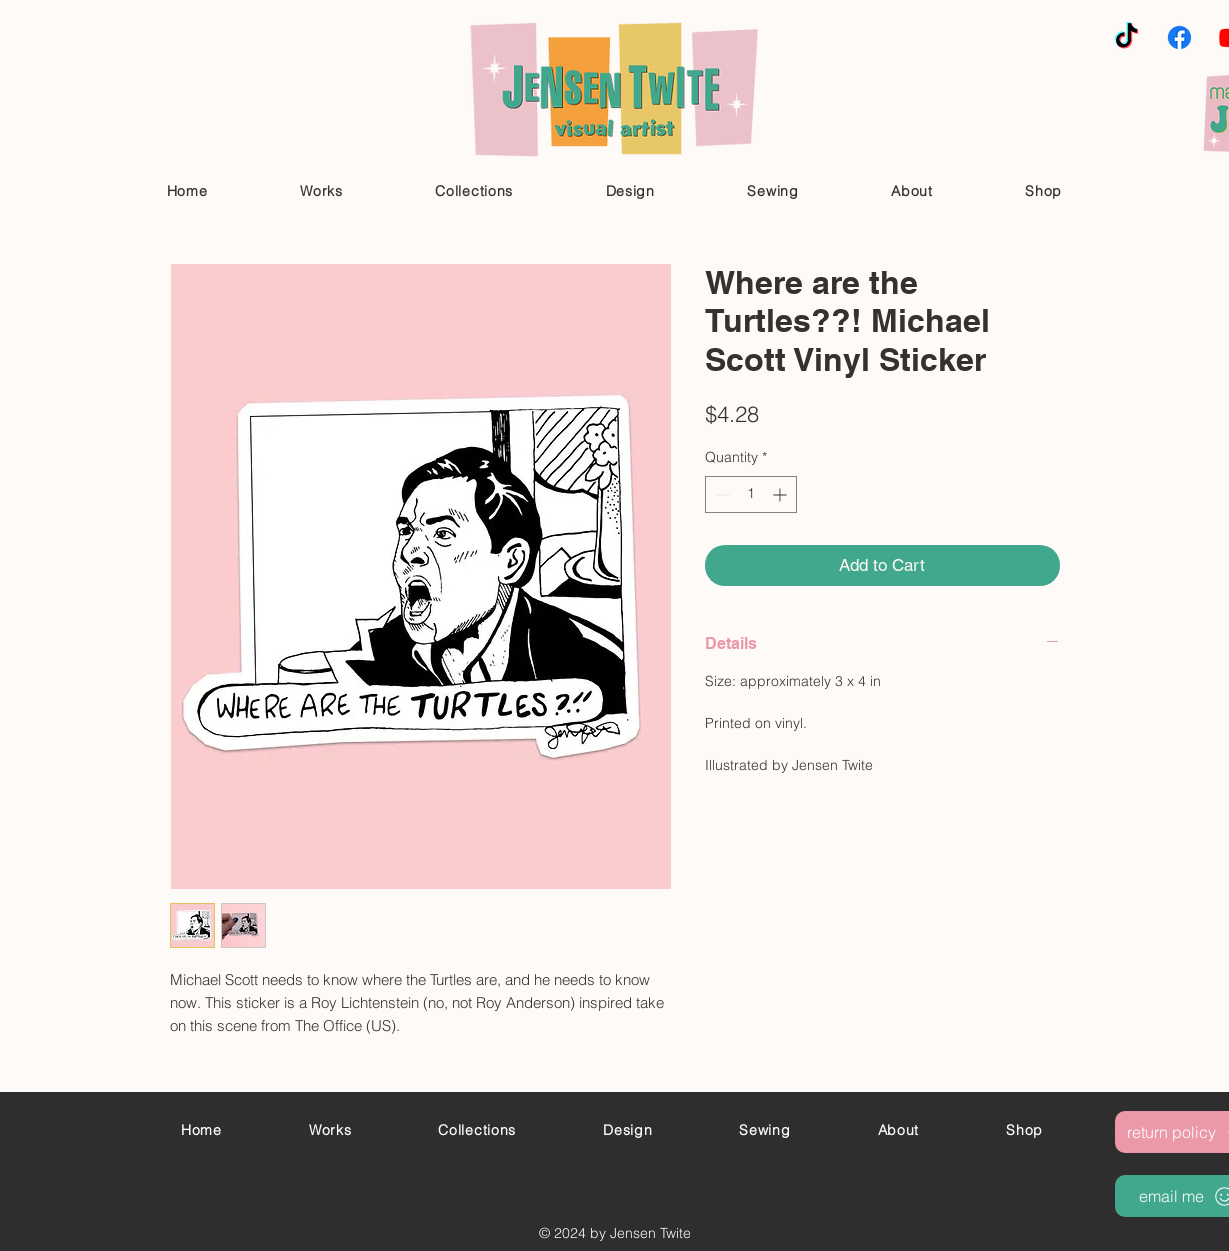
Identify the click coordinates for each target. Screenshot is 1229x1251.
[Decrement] (720, 494)
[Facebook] (1179, 37)
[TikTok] (1126, 37)
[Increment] (781, 494)
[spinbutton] (751, 494)
